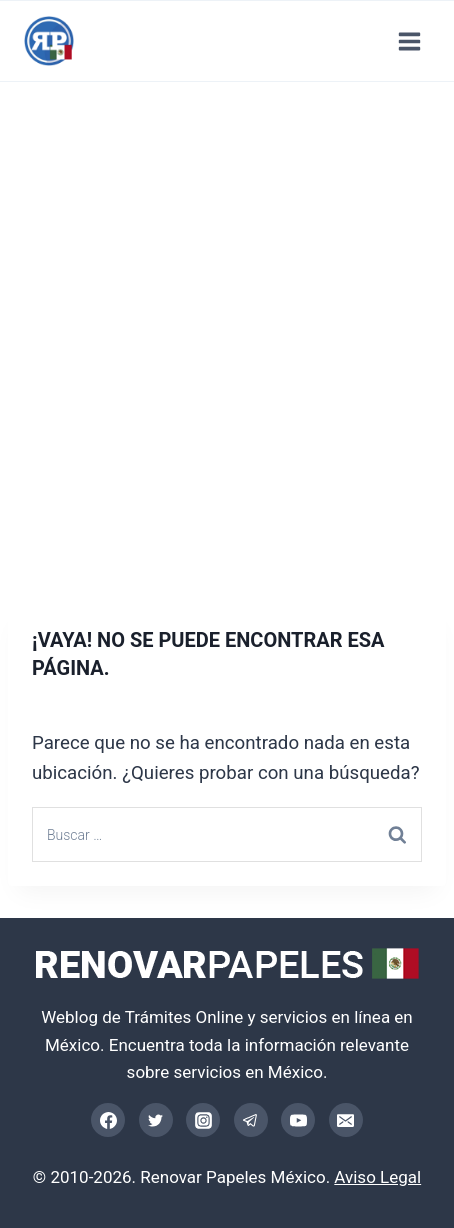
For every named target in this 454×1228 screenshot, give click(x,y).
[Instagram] (203, 1120)
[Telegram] (251, 1120)
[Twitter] (156, 1120)
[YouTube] (298, 1120)
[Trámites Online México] (49, 41)
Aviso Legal (377, 1177)
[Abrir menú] (409, 41)
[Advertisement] (227, 343)
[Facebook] (108, 1120)
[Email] (346, 1120)
